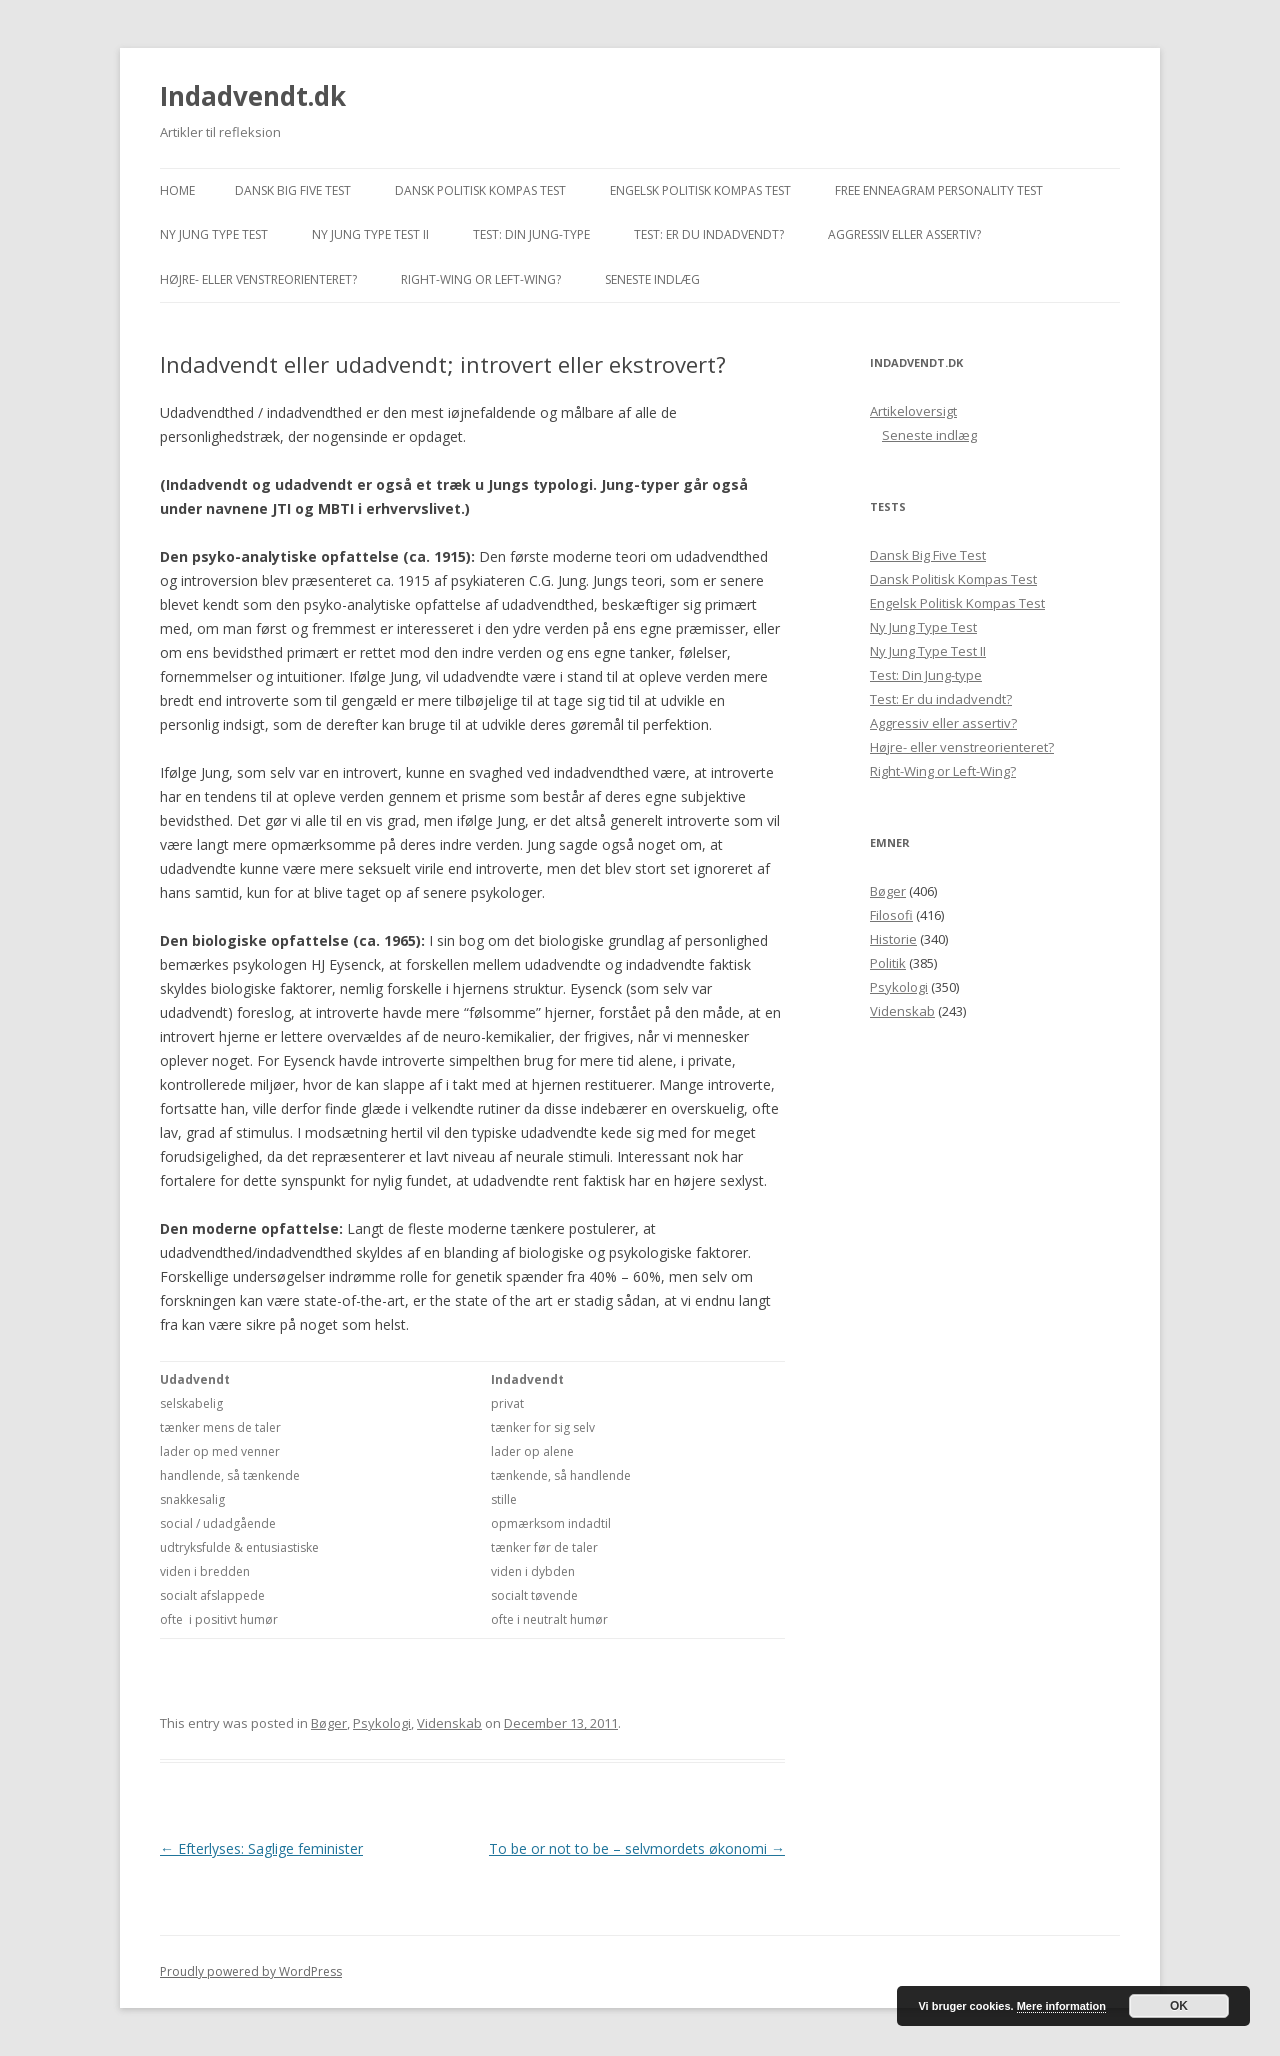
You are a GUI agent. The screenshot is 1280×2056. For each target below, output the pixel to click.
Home (177, 190)
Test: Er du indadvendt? (709, 234)
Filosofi (891, 915)
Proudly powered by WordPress (251, 1971)
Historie (893, 939)
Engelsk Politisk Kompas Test (700, 190)
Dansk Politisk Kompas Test (480, 190)
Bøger (329, 1723)
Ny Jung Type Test (214, 234)
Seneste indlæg (652, 279)
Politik (888, 963)
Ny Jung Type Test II (370, 234)
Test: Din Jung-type (531, 234)
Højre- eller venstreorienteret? (258, 279)
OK (1179, 2006)
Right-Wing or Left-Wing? (481, 279)
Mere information (1061, 2006)
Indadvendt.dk (253, 96)
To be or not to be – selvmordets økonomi (637, 1848)
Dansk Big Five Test (293, 190)
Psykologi (382, 1723)
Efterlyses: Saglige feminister (261, 1848)
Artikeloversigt (913, 411)
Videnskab (449, 1723)
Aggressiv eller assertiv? (904, 234)
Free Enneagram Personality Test (939, 190)
